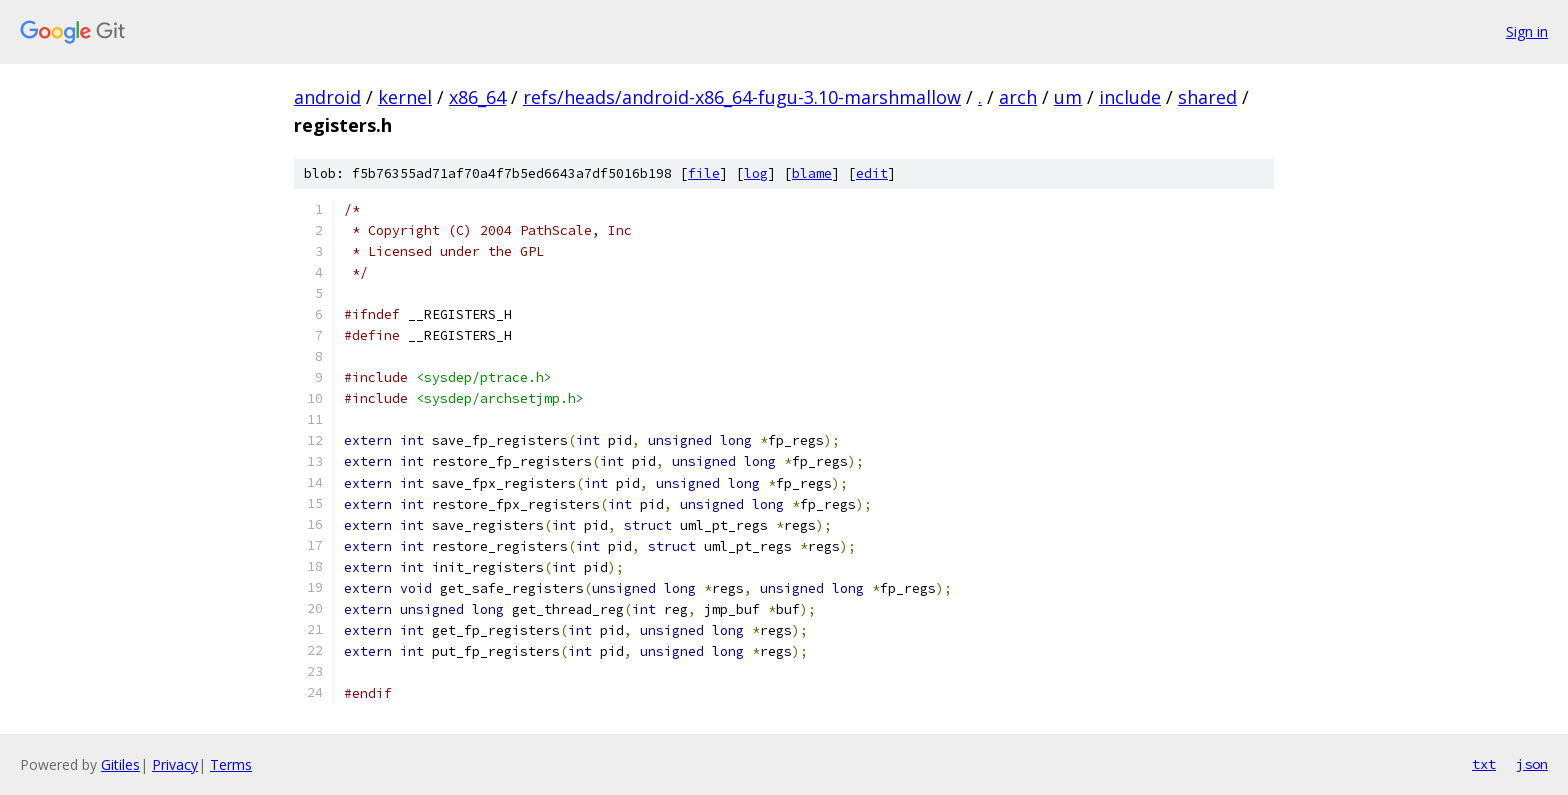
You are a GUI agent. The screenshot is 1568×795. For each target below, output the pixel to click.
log (756, 173)
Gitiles (120, 764)
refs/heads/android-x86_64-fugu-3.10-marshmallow (742, 97)
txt (1484, 764)
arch (1018, 97)
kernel (405, 97)
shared (1207, 97)
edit (872, 173)
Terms (231, 764)
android (327, 97)
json (1532, 764)
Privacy (175, 764)
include (1130, 97)
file (704, 173)
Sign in (1527, 31)
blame (812, 173)
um (1068, 97)
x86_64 (477, 97)
